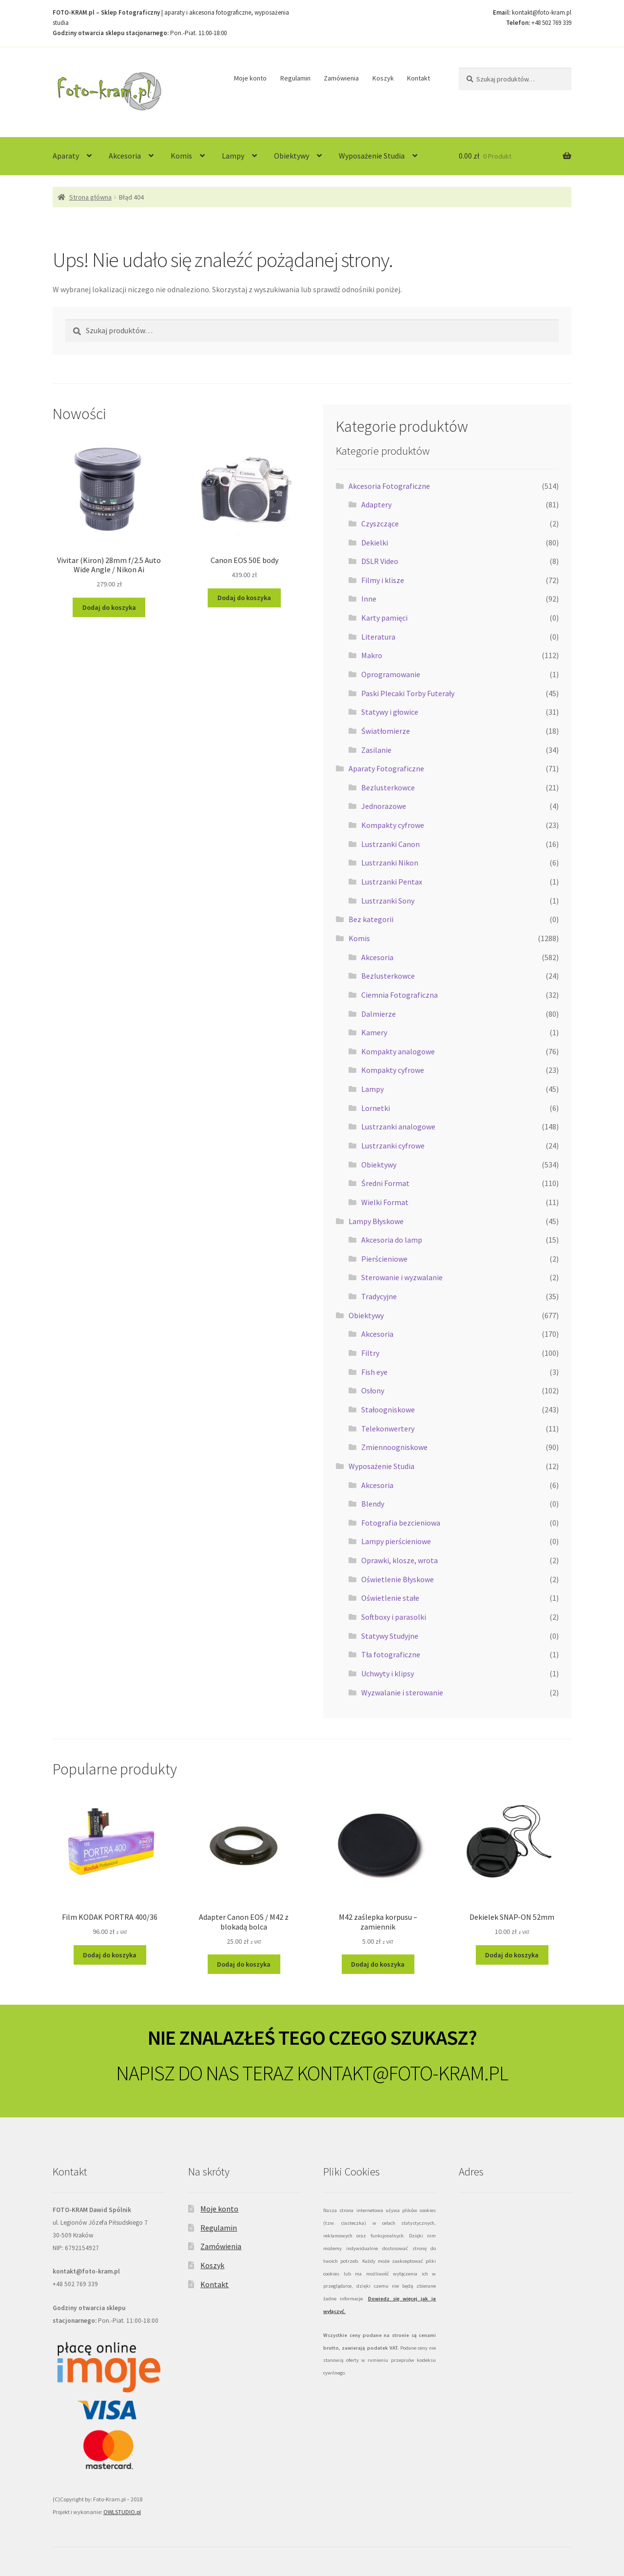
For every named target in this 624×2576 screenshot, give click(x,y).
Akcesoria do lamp (391, 1240)
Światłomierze (385, 731)
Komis (181, 156)
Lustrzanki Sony (387, 901)
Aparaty (66, 156)
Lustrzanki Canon (390, 844)
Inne (368, 599)
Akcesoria (125, 156)
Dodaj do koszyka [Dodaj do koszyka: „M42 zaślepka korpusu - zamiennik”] (378, 1964)
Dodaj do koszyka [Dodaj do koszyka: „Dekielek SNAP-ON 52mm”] (512, 1955)
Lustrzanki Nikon (389, 862)
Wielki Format (385, 1202)
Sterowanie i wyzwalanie (402, 1277)
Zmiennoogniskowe (394, 1447)
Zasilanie (376, 750)
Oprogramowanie (390, 674)
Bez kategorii (371, 919)
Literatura (378, 637)
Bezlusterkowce (388, 787)
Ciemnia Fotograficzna (399, 995)
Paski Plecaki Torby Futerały (407, 693)
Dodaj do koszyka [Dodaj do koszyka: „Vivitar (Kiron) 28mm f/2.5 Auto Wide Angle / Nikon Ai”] (109, 607)
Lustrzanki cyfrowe (393, 1145)
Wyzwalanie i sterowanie (402, 1692)
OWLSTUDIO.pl (122, 2512)
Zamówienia (341, 78)
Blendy (372, 1504)
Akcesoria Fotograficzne (389, 486)
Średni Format (385, 1183)
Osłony (372, 1390)
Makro (371, 655)
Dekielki (374, 542)
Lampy (233, 156)
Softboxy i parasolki (393, 1617)
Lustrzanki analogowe (398, 1126)
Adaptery (376, 504)
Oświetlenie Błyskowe (397, 1579)
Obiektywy (291, 156)
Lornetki (375, 1108)
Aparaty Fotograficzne (386, 768)
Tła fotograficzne (390, 1654)
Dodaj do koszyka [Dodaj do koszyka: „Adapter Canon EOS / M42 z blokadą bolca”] (244, 1964)
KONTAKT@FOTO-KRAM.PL (402, 2073)
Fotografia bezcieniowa (400, 1523)
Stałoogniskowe (388, 1409)
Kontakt (418, 78)
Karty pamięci (384, 618)
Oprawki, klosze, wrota (399, 1560)
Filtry (370, 1353)
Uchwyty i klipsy (387, 1673)
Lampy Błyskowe (376, 1221)
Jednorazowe (383, 806)
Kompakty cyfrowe (392, 825)
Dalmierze (378, 1014)
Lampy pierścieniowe (396, 1541)
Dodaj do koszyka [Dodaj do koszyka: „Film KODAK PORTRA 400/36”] (109, 1955)
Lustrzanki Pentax (391, 881)
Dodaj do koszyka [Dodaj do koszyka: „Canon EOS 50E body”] (244, 597)
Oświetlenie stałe (390, 1598)
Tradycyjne (379, 1296)
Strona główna (90, 197)
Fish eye (374, 1372)
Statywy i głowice (389, 712)
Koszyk (383, 78)
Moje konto (250, 78)
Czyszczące (380, 523)
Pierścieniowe (384, 1259)
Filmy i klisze (382, 580)
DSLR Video (379, 561)
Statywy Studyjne (389, 1636)
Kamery (374, 1032)
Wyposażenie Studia (372, 156)
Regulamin (295, 78)
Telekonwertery (387, 1428)
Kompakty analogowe (398, 1051)
